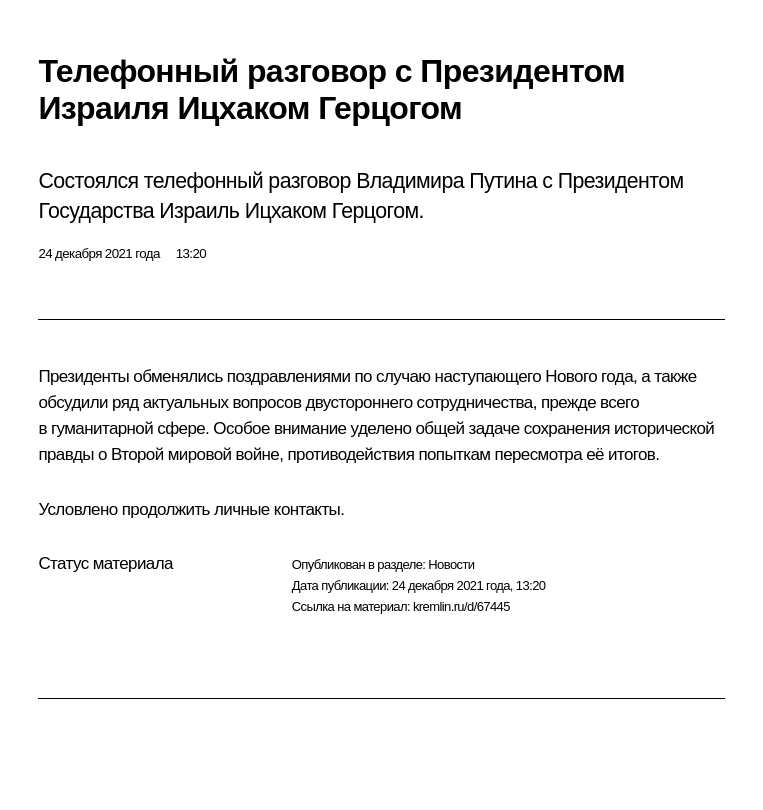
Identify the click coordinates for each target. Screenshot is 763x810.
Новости (451, 564)
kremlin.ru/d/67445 (461, 606)
